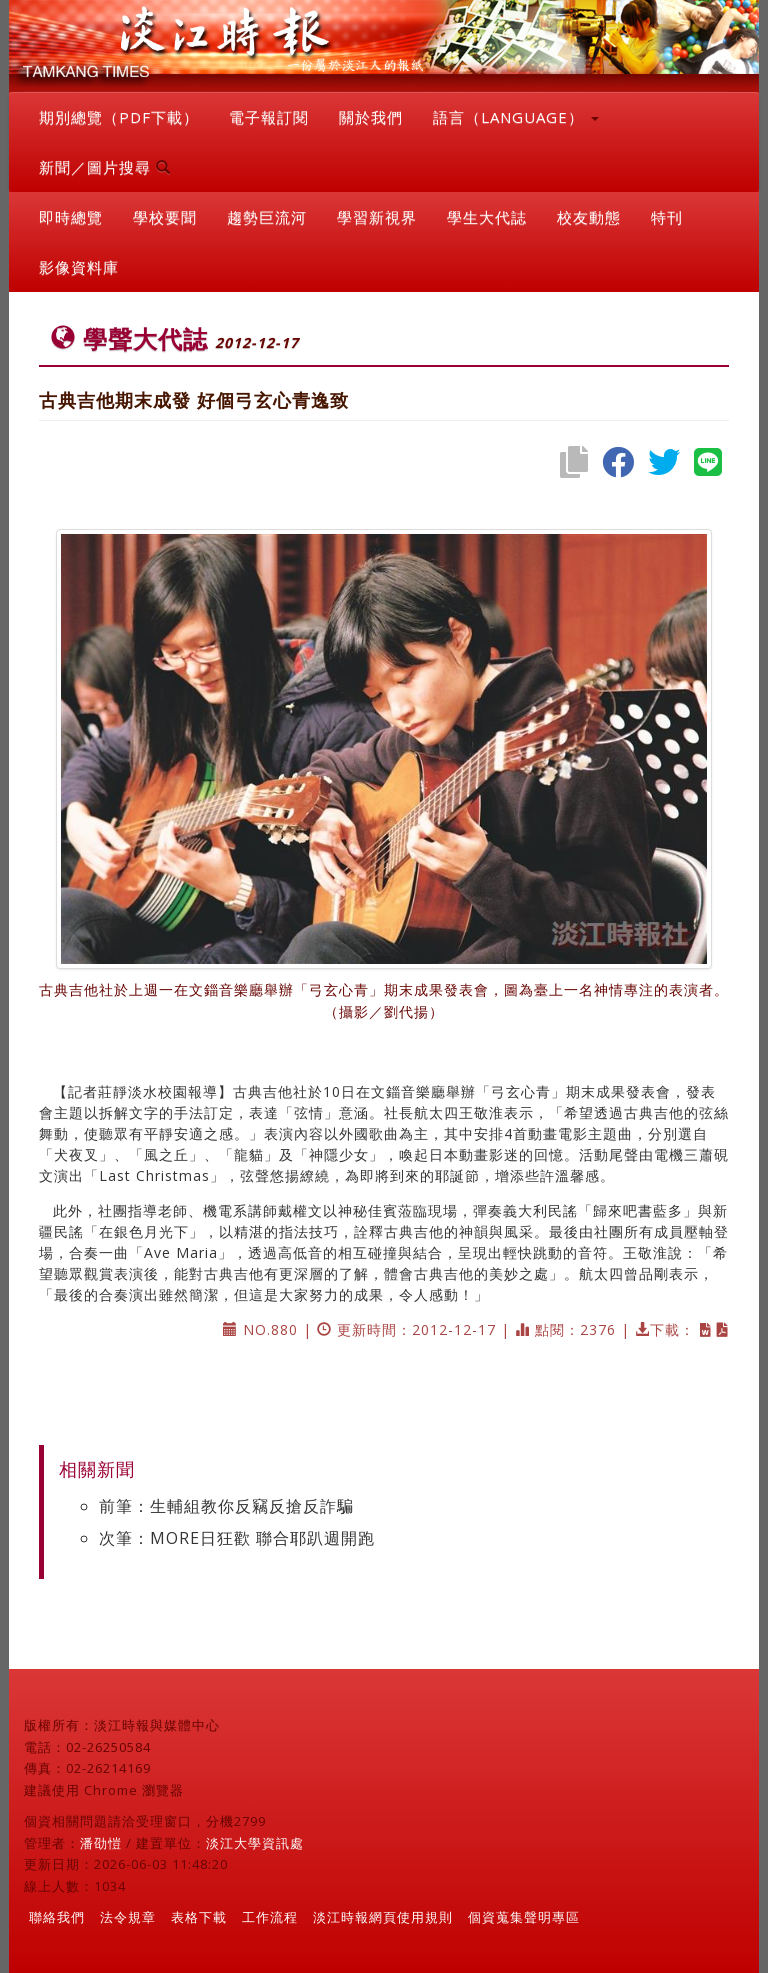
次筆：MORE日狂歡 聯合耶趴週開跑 (237, 1538)
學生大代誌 (487, 217)
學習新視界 (377, 217)
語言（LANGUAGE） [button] (516, 117)
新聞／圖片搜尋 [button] (105, 167)
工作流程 (270, 1917)
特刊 (667, 217)
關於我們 (371, 117)
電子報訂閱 (269, 117)
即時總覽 (71, 217)
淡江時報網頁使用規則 (383, 1917)
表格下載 (199, 1917)
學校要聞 (165, 217)
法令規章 (128, 1917)
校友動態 (589, 217)
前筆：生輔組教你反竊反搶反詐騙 (226, 1506)
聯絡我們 (57, 1917)
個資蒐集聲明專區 (524, 1917)
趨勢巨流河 (267, 217)
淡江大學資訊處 (255, 1843)
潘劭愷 (101, 1843)
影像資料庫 (79, 267)
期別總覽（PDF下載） (119, 117)
